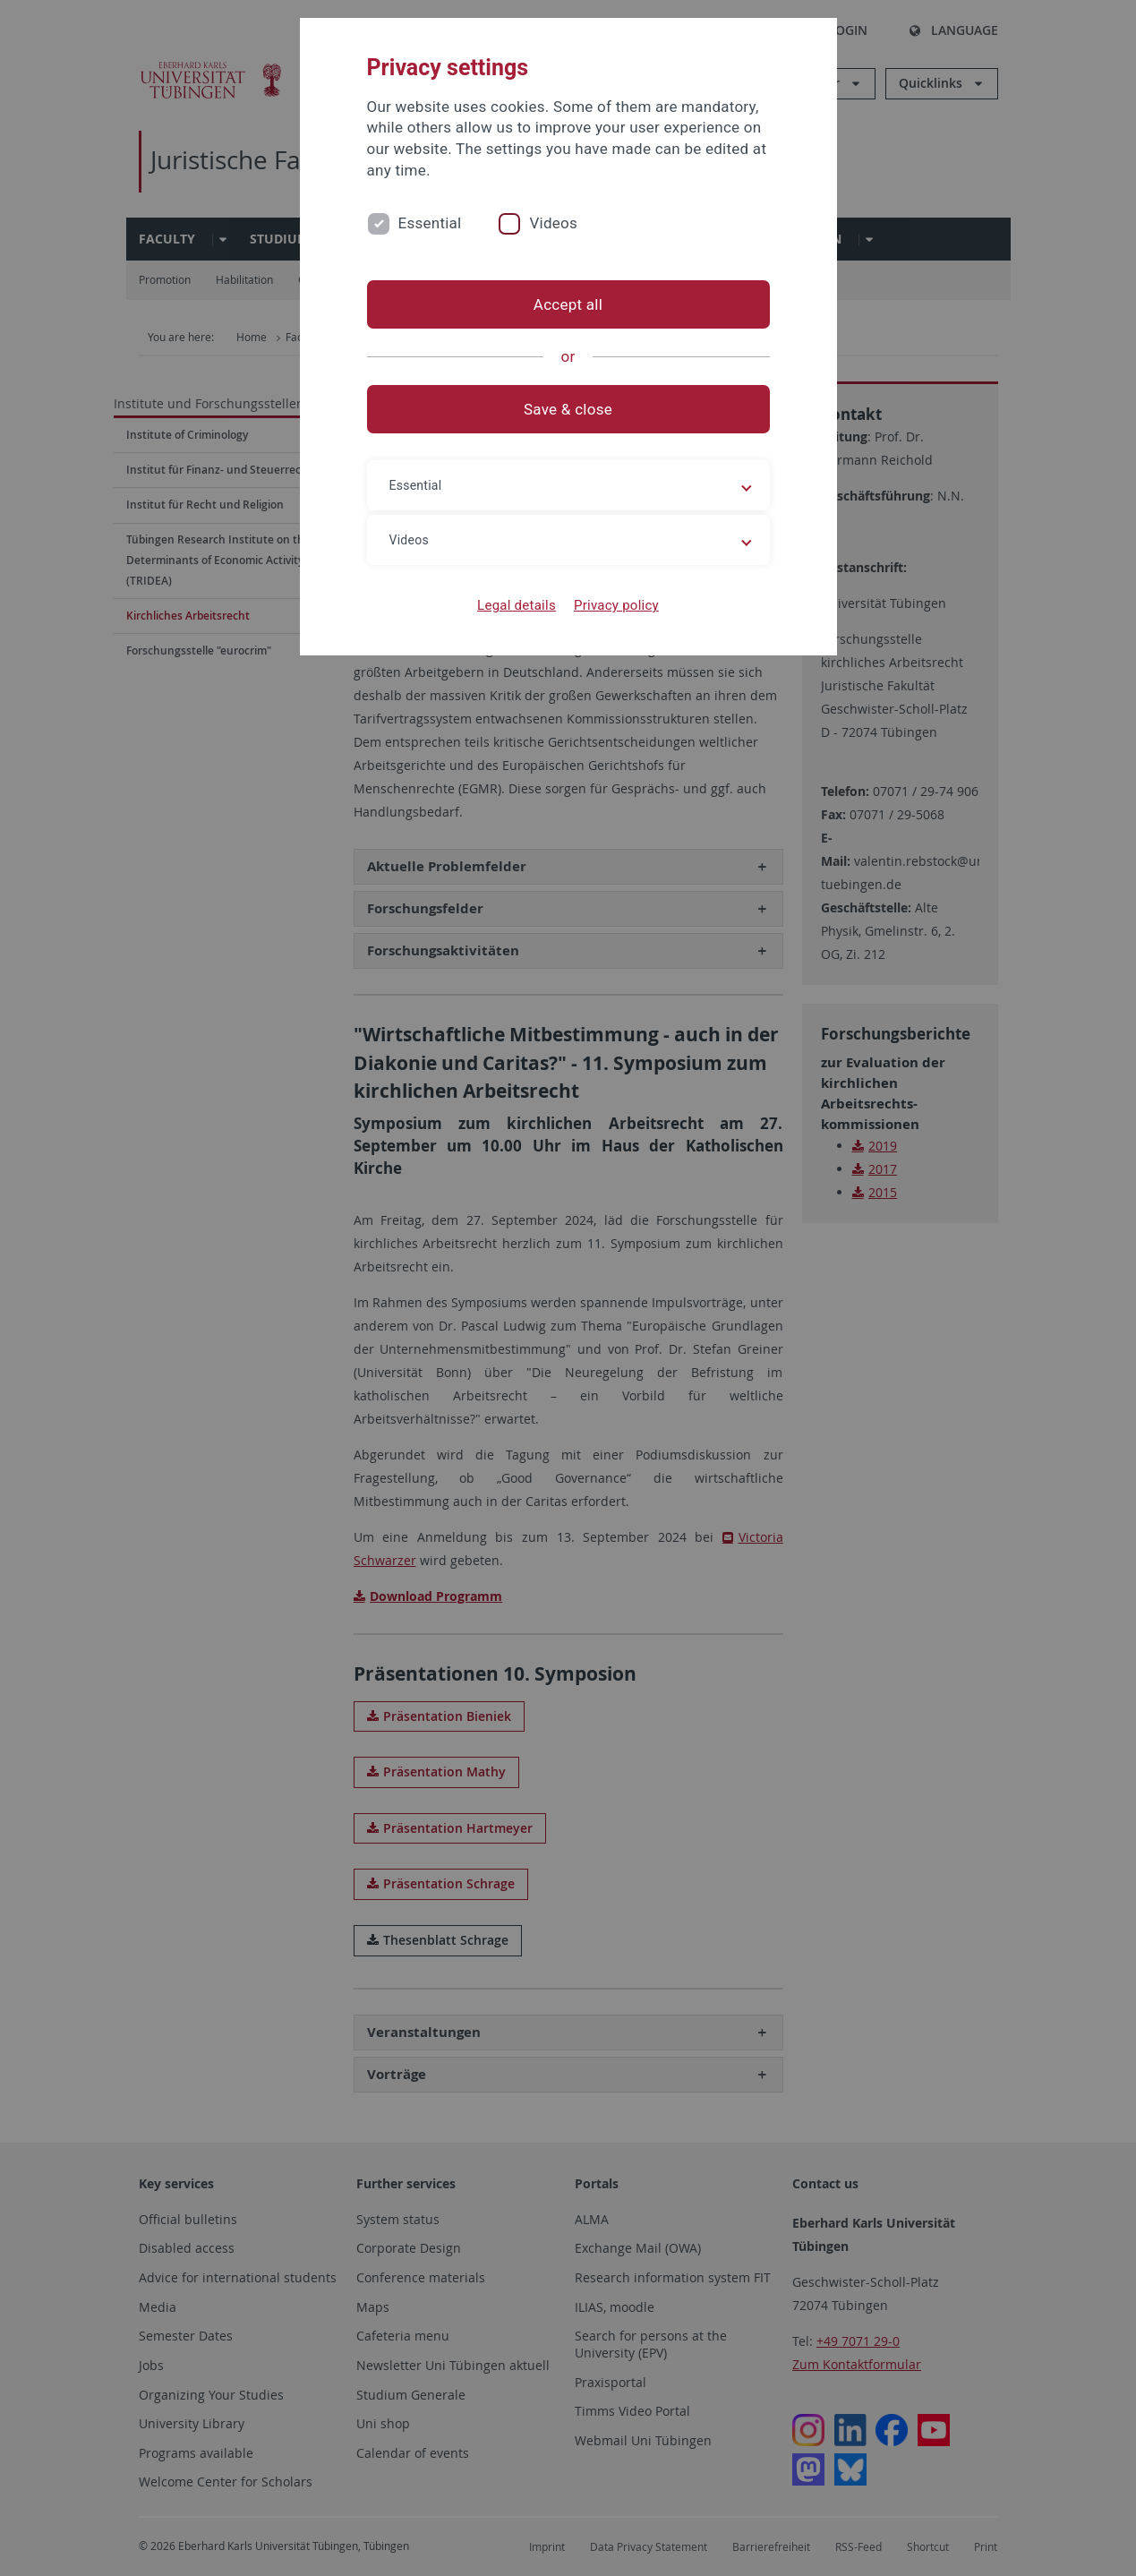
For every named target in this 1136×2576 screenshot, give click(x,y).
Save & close (568, 409)
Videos (553, 223)
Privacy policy (616, 605)
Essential (430, 223)
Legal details (516, 605)
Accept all (568, 304)
